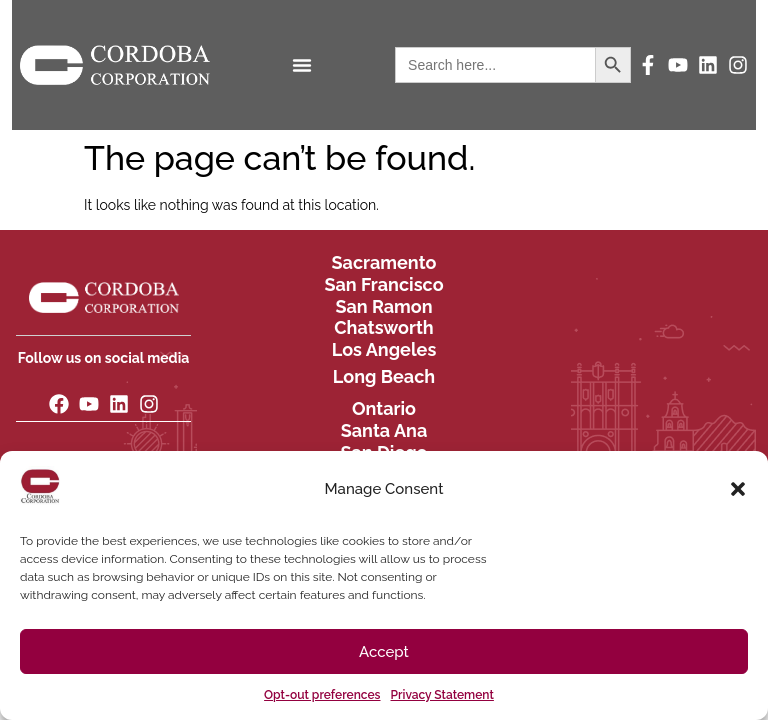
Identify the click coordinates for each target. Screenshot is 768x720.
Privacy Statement (442, 695)
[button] (738, 489)
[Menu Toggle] (302, 65)
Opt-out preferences (322, 695)
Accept (384, 652)
